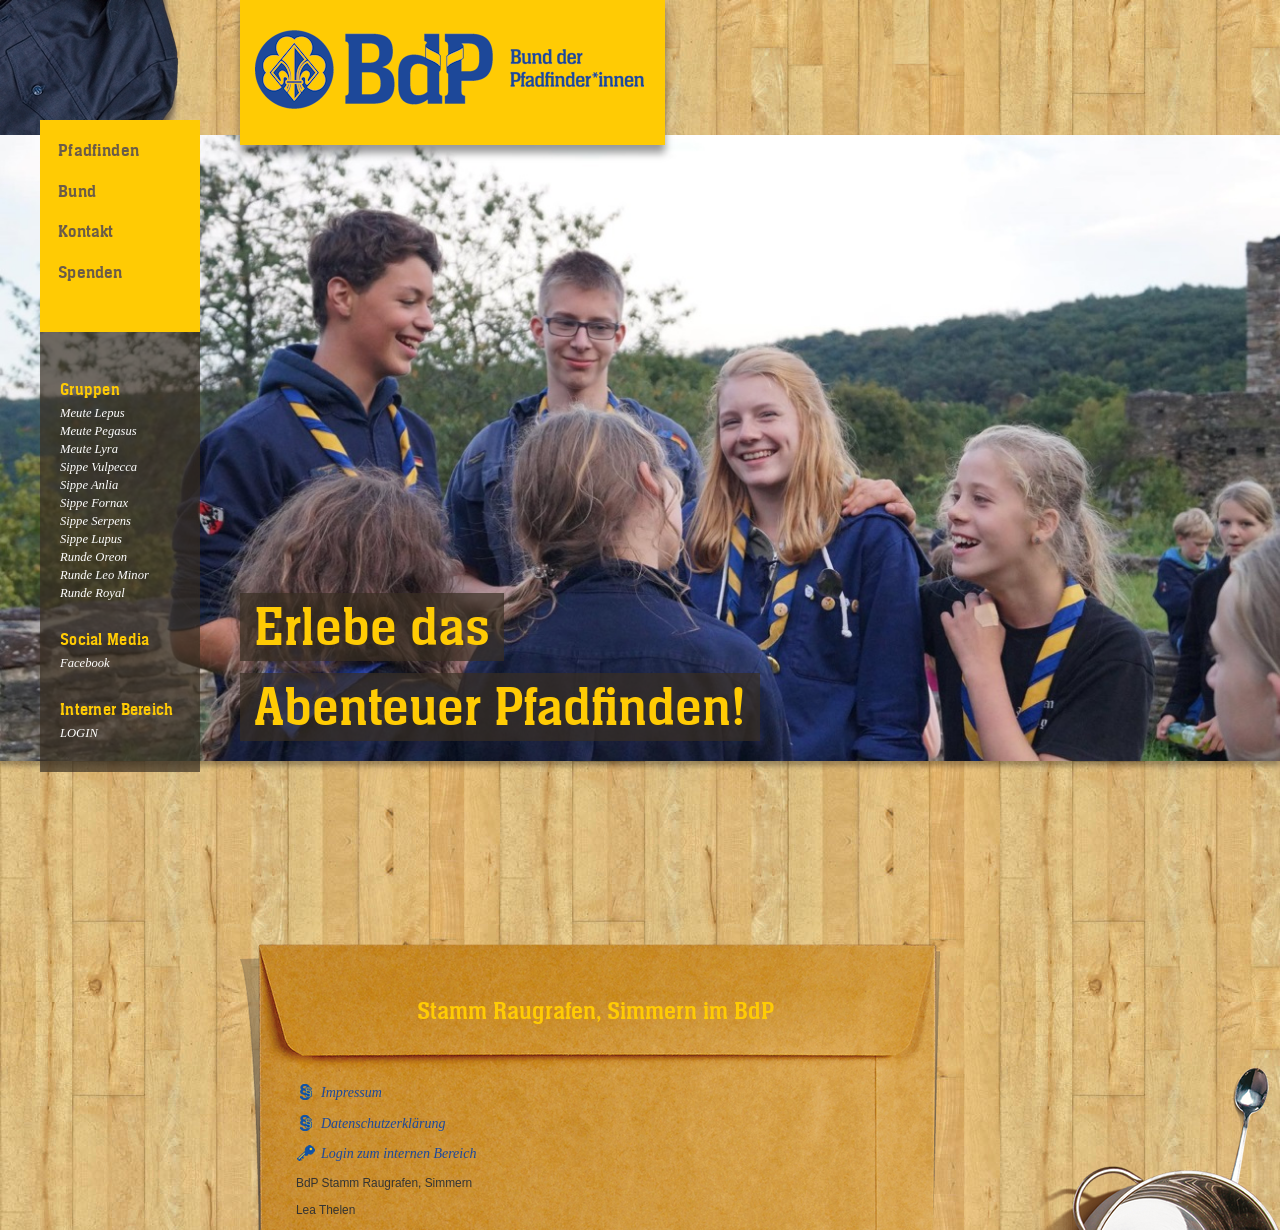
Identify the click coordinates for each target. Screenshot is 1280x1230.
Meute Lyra (89, 449)
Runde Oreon (93, 557)
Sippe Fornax (94, 503)
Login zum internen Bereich (398, 1153)
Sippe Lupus (91, 539)
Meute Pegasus (98, 431)
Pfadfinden (98, 150)
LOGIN (79, 733)
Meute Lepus (92, 413)
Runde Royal (92, 593)
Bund (77, 191)
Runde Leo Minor (104, 575)
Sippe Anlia (89, 485)
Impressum (351, 1092)
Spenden (90, 272)
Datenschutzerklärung (383, 1123)
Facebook (85, 663)
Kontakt (85, 231)
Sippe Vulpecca (98, 467)
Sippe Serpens (95, 521)
